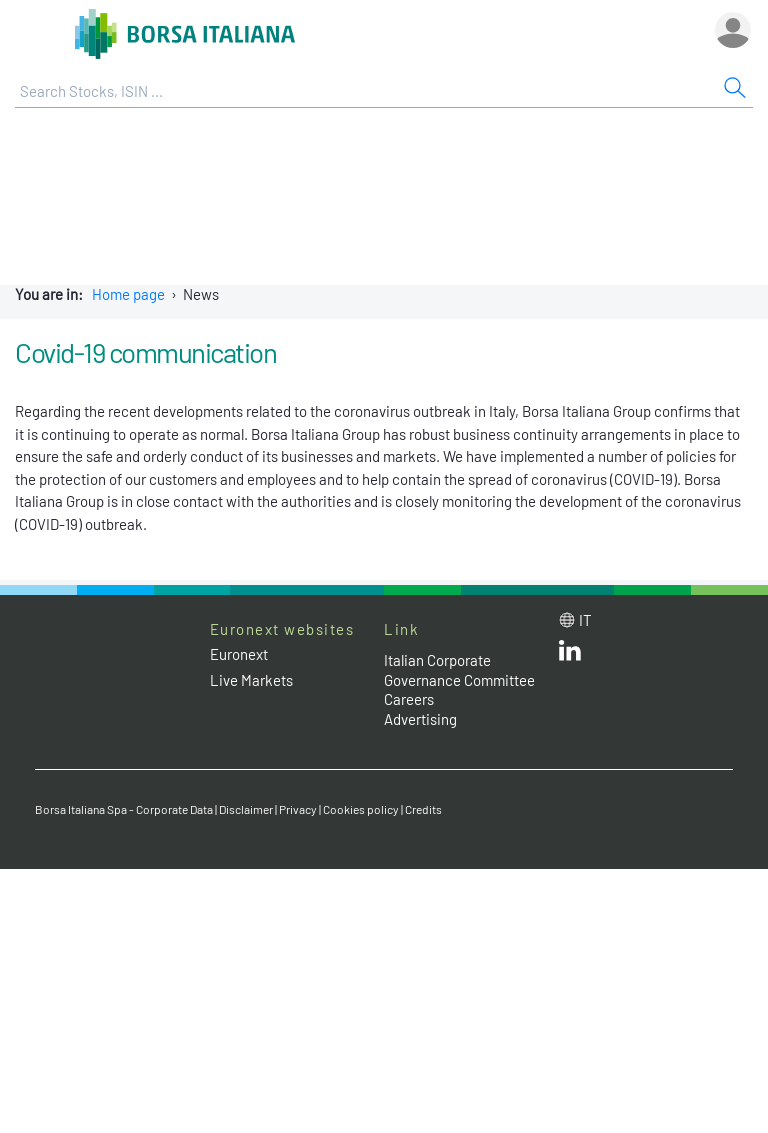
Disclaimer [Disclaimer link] (246, 809)
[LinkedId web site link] (570, 655)
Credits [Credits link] (423, 809)
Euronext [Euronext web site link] (239, 654)
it (585, 620)
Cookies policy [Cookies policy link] (361, 809)
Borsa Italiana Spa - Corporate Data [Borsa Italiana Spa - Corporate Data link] (124, 809)
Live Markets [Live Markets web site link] (251, 680)
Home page (128, 294)
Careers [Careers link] (409, 699)
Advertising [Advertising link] (420, 719)
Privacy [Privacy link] (298, 809)
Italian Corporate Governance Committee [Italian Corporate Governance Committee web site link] (459, 670)
